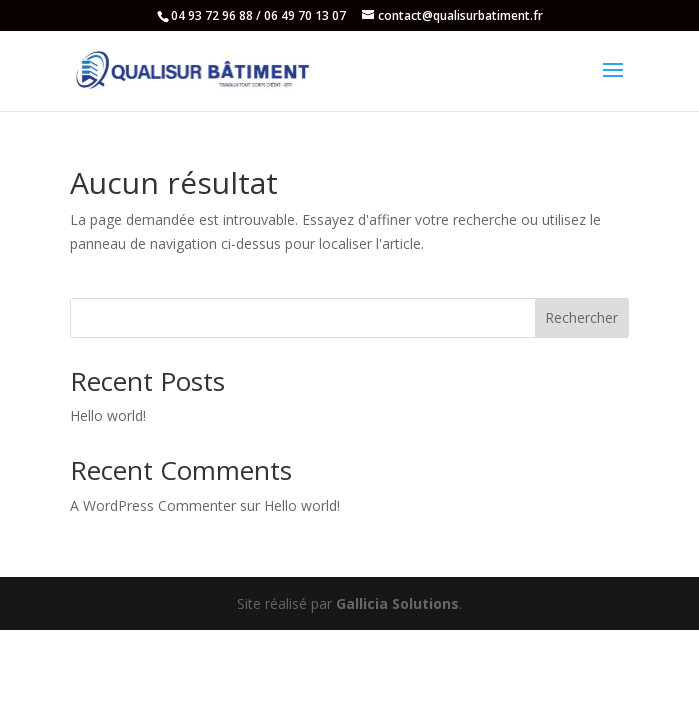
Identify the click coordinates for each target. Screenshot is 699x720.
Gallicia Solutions (397, 603)
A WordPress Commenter (153, 505)
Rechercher (581, 317)
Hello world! (108, 415)
